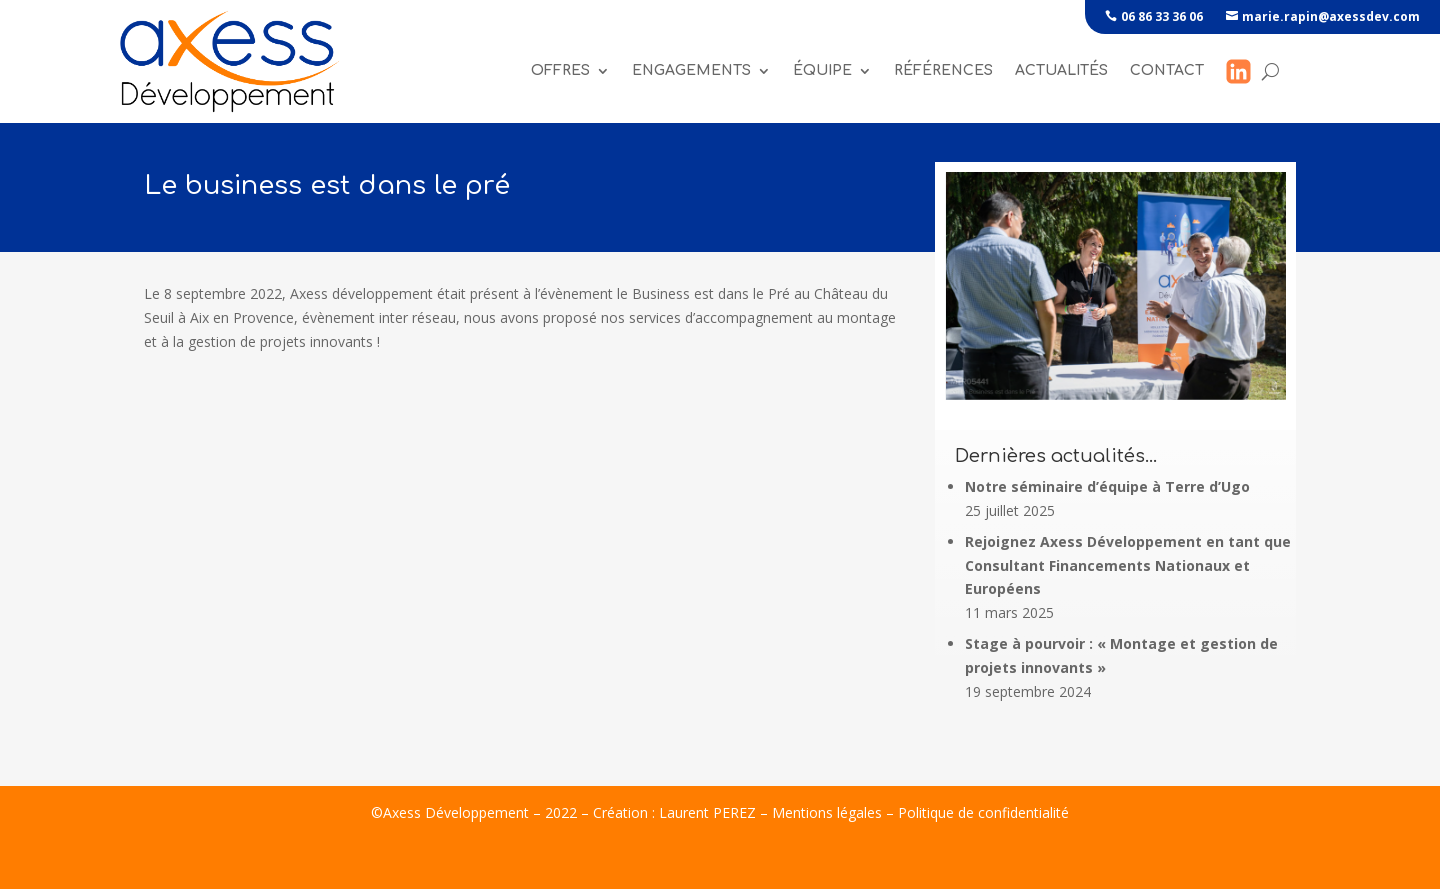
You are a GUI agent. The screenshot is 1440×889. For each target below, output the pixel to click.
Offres (560, 70)
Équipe (822, 70)
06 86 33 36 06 (1162, 16)
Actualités (1061, 70)
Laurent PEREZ (707, 812)
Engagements (691, 70)
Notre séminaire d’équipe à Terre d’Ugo (1107, 486)
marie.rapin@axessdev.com (1331, 16)
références (943, 70)
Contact (1167, 70)
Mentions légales (827, 812)
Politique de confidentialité (983, 812)
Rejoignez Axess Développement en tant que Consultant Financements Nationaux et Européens (1128, 565)
